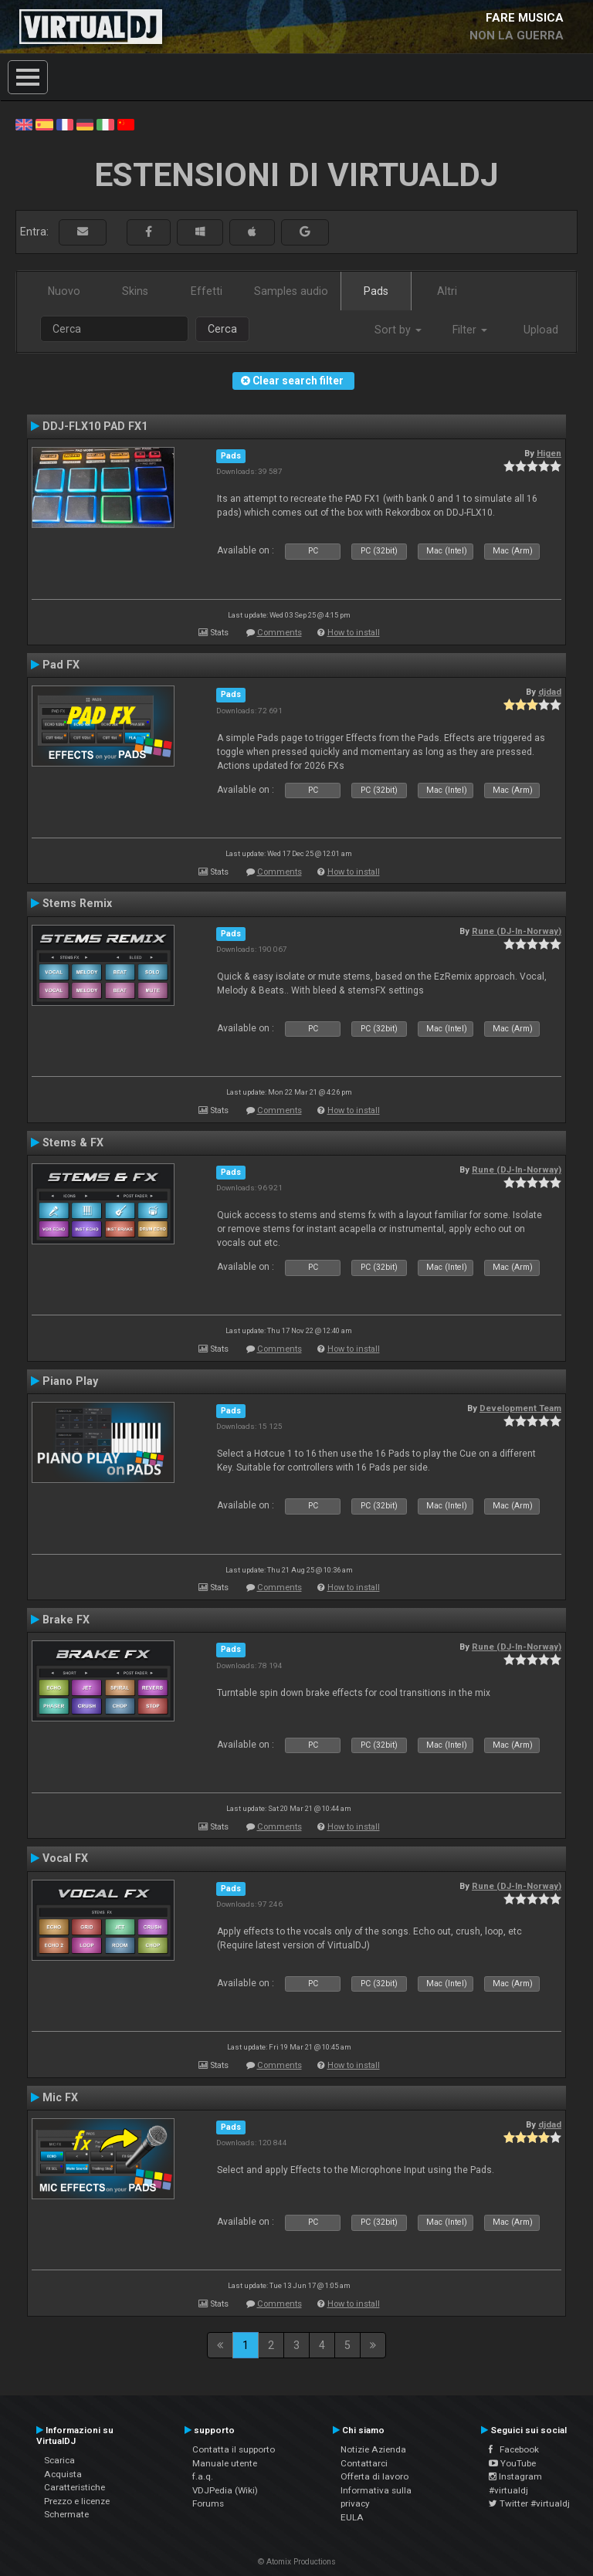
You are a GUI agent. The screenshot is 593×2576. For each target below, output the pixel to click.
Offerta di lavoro (374, 2476)
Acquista (63, 2474)
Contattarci (364, 2463)
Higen (549, 453)
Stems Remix (77, 903)
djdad (549, 691)
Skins (135, 291)
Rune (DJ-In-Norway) (516, 931)
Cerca (222, 329)
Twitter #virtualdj (529, 2503)
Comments (279, 633)
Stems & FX (72, 1142)
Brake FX (66, 1619)
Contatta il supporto (233, 2449)
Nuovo (64, 291)
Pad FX (61, 664)
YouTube (512, 2463)
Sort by (398, 329)
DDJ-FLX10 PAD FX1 (94, 426)
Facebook (514, 2449)
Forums (208, 2503)
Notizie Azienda (373, 2449)
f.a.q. (202, 2476)
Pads (376, 291)
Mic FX (60, 2097)
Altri (447, 291)
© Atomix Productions (297, 2562)
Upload (541, 329)
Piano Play (70, 1381)
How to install (353, 633)
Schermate (66, 2514)
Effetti (206, 291)
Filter (469, 329)
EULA (352, 2517)
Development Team (520, 1408)
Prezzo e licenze (77, 2501)
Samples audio (291, 291)
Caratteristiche (74, 2487)
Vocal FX (65, 1858)
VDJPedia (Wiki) (225, 2490)
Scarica (59, 2460)
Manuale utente (224, 2463)
